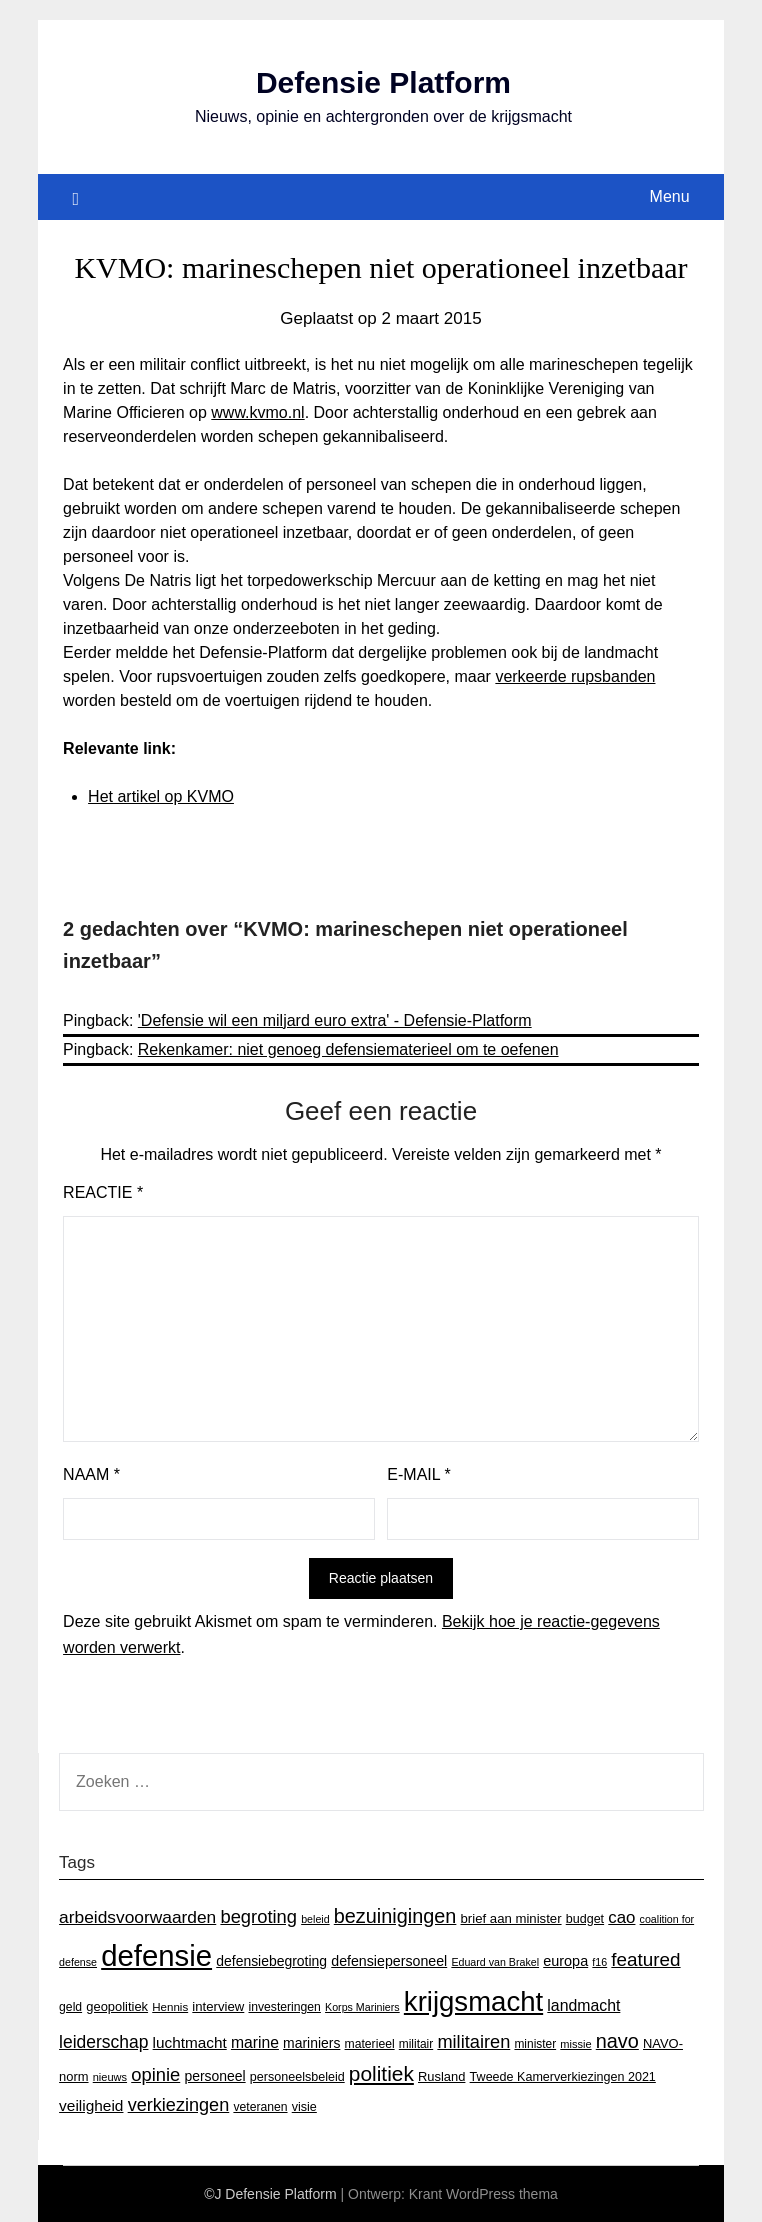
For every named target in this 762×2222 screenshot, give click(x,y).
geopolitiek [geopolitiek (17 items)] (117, 2006)
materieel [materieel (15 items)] (370, 2044)
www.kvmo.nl (257, 412)
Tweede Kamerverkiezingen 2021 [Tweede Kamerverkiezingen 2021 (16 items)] (563, 2077)
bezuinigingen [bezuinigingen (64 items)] (395, 1916)
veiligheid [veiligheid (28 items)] (91, 2105)
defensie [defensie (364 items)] (156, 1955)
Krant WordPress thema (483, 2194)
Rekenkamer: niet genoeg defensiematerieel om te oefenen (348, 1049)
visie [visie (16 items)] (304, 2107)
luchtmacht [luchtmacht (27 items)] (190, 2042)
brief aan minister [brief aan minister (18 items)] (511, 1918)
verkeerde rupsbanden (575, 676)
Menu (670, 196)
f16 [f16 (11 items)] (599, 1962)
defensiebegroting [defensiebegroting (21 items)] (271, 1961)
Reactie (103, 1192)
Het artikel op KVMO (161, 796)
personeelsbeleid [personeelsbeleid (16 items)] (297, 2077)
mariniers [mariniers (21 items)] (311, 2043)
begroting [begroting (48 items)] (258, 1916)
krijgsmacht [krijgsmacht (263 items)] (473, 2001)
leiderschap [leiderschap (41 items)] (103, 2042)
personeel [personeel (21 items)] (214, 2076)
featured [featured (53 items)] (645, 1959)
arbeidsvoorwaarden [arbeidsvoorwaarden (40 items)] (137, 1917)
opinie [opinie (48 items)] (155, 2074)
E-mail (418, 1474)
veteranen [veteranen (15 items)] (260, 2107)
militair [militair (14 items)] (416, 2044)
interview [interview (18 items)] (218, 2006)
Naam (91, 1474)
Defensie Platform (383, 82)
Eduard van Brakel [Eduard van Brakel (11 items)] (495, 1962)
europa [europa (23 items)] (565, 1961)
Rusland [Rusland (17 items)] (441, 2076)
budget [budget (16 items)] (585, 1919)
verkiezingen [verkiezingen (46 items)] (179, 2105)
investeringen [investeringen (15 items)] (284, 2007)
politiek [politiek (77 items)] (381, 2073)
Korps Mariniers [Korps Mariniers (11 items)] (362, 2007)
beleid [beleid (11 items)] (315, 1919)
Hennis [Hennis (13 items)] (170, 2007)
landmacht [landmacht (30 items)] (583, 2005)
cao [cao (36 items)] (621, 1917)
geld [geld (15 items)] (70, 2007)
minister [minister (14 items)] (535, 2044)
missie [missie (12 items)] (575, 2044)
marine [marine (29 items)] (255, 2042)
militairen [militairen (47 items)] (473, 2041)
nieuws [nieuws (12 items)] (110, 2077)
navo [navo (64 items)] (617, 2041)
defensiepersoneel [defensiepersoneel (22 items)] (389, 1961)
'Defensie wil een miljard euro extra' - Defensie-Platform (335, 1020)
